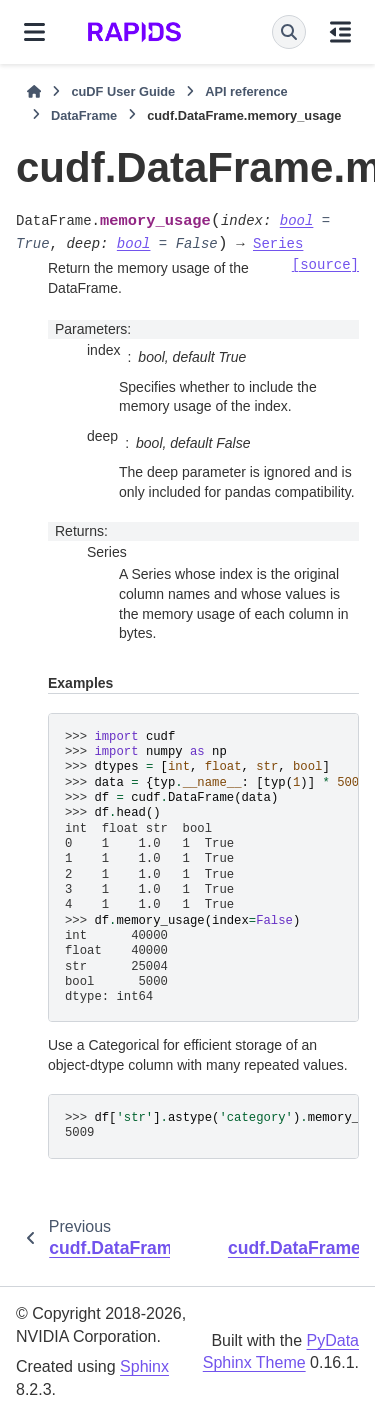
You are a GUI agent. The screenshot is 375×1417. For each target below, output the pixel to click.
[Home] (34, 92)
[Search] (289, 32)
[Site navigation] (34, 32)
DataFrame (84, 115)
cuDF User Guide (123, 91)
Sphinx (144, 1366)
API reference (246, 91)
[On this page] (340, 32)
